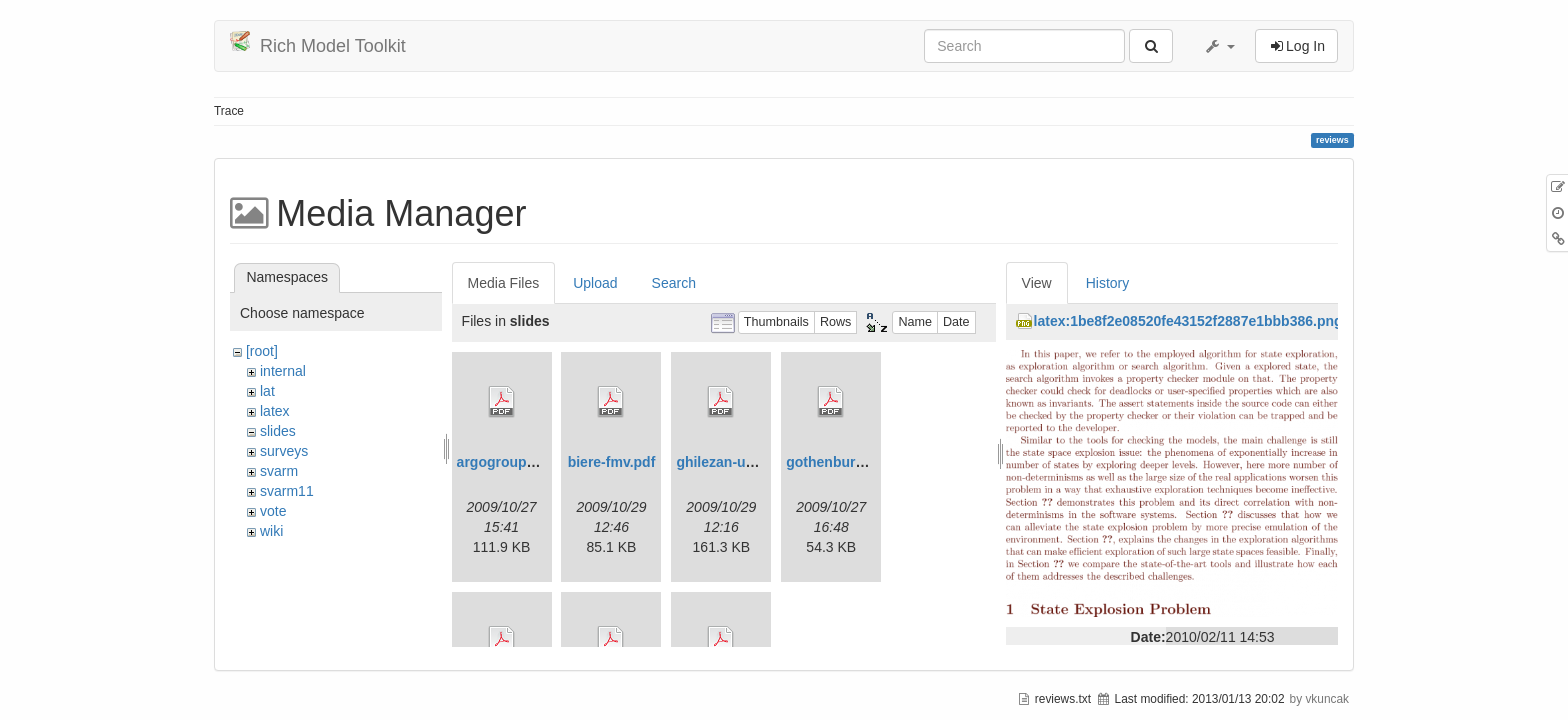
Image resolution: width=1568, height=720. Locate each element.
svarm (279, 471)
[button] (1219, 46)
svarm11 (287, 491)
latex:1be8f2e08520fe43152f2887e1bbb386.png (1188, 321)
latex (275, 411)
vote (273, 511)
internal (283, 371)
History (1108, 283)
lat (267, 391)
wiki (271, 531)
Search (674, 283)
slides (278, 431)
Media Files (504, 283)
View (1037, 283)
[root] (262, 351)
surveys (284, 451)
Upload (595, 283)
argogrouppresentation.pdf (547, 462)
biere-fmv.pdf (612, 462)
